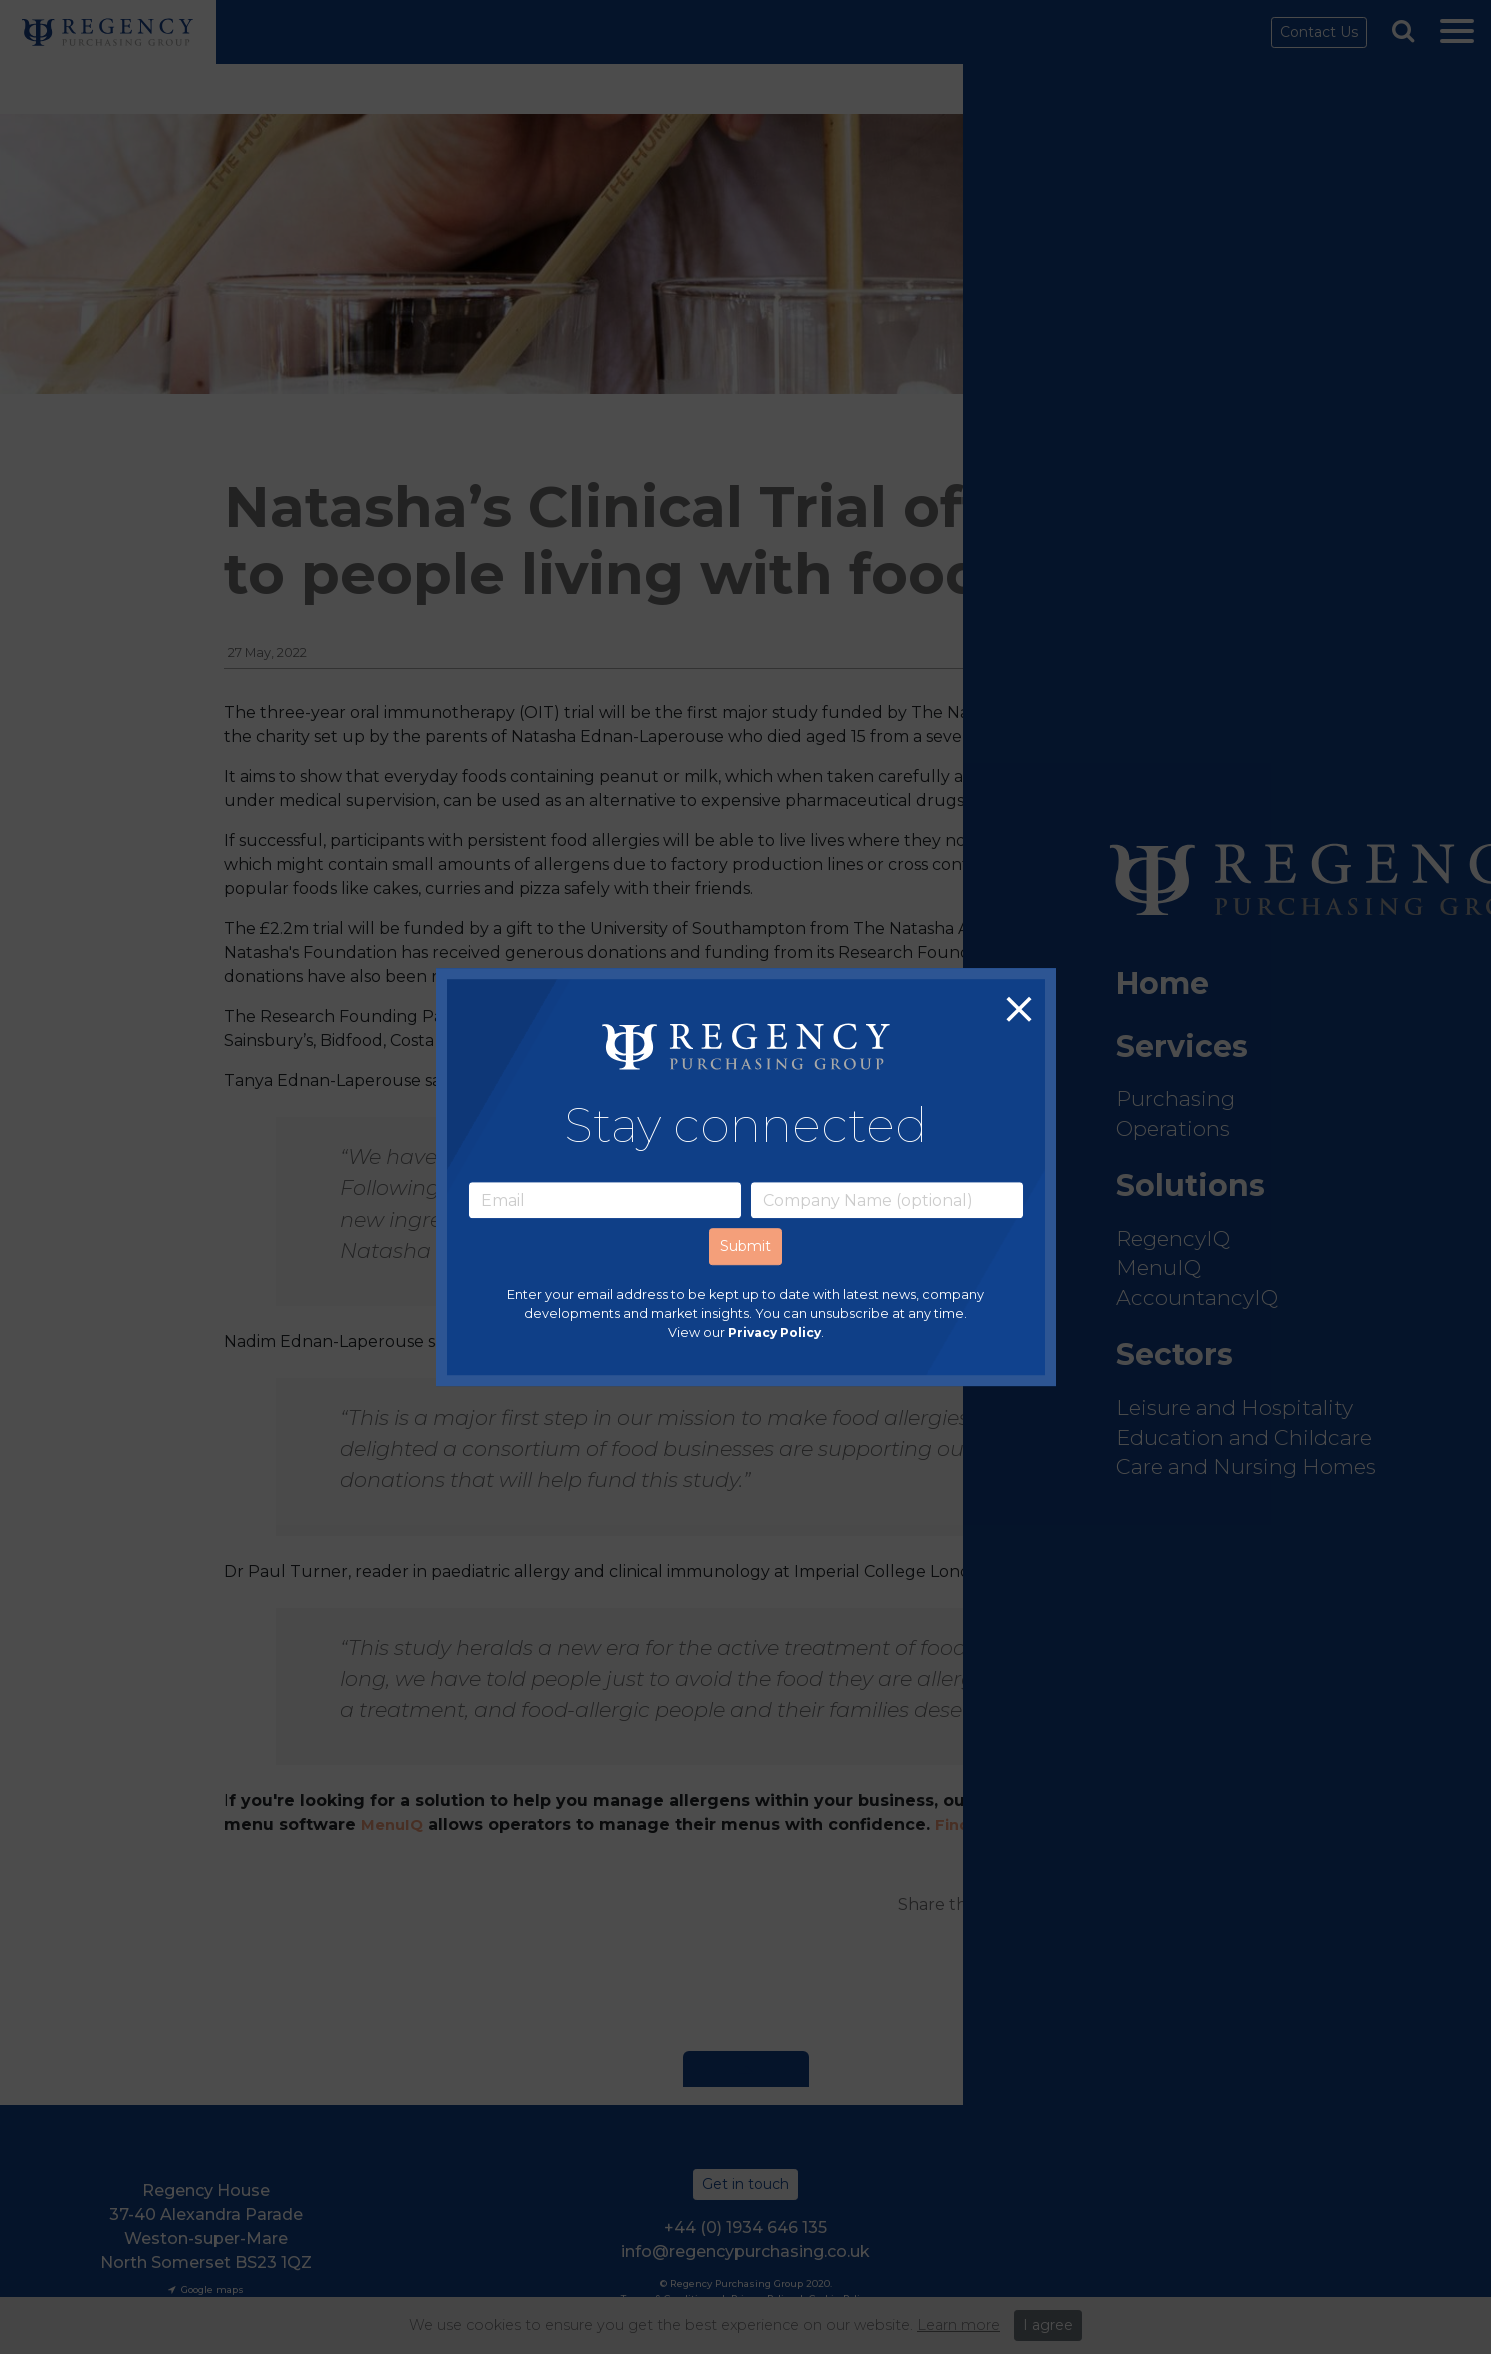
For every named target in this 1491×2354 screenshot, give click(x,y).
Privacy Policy (774, 1333)
